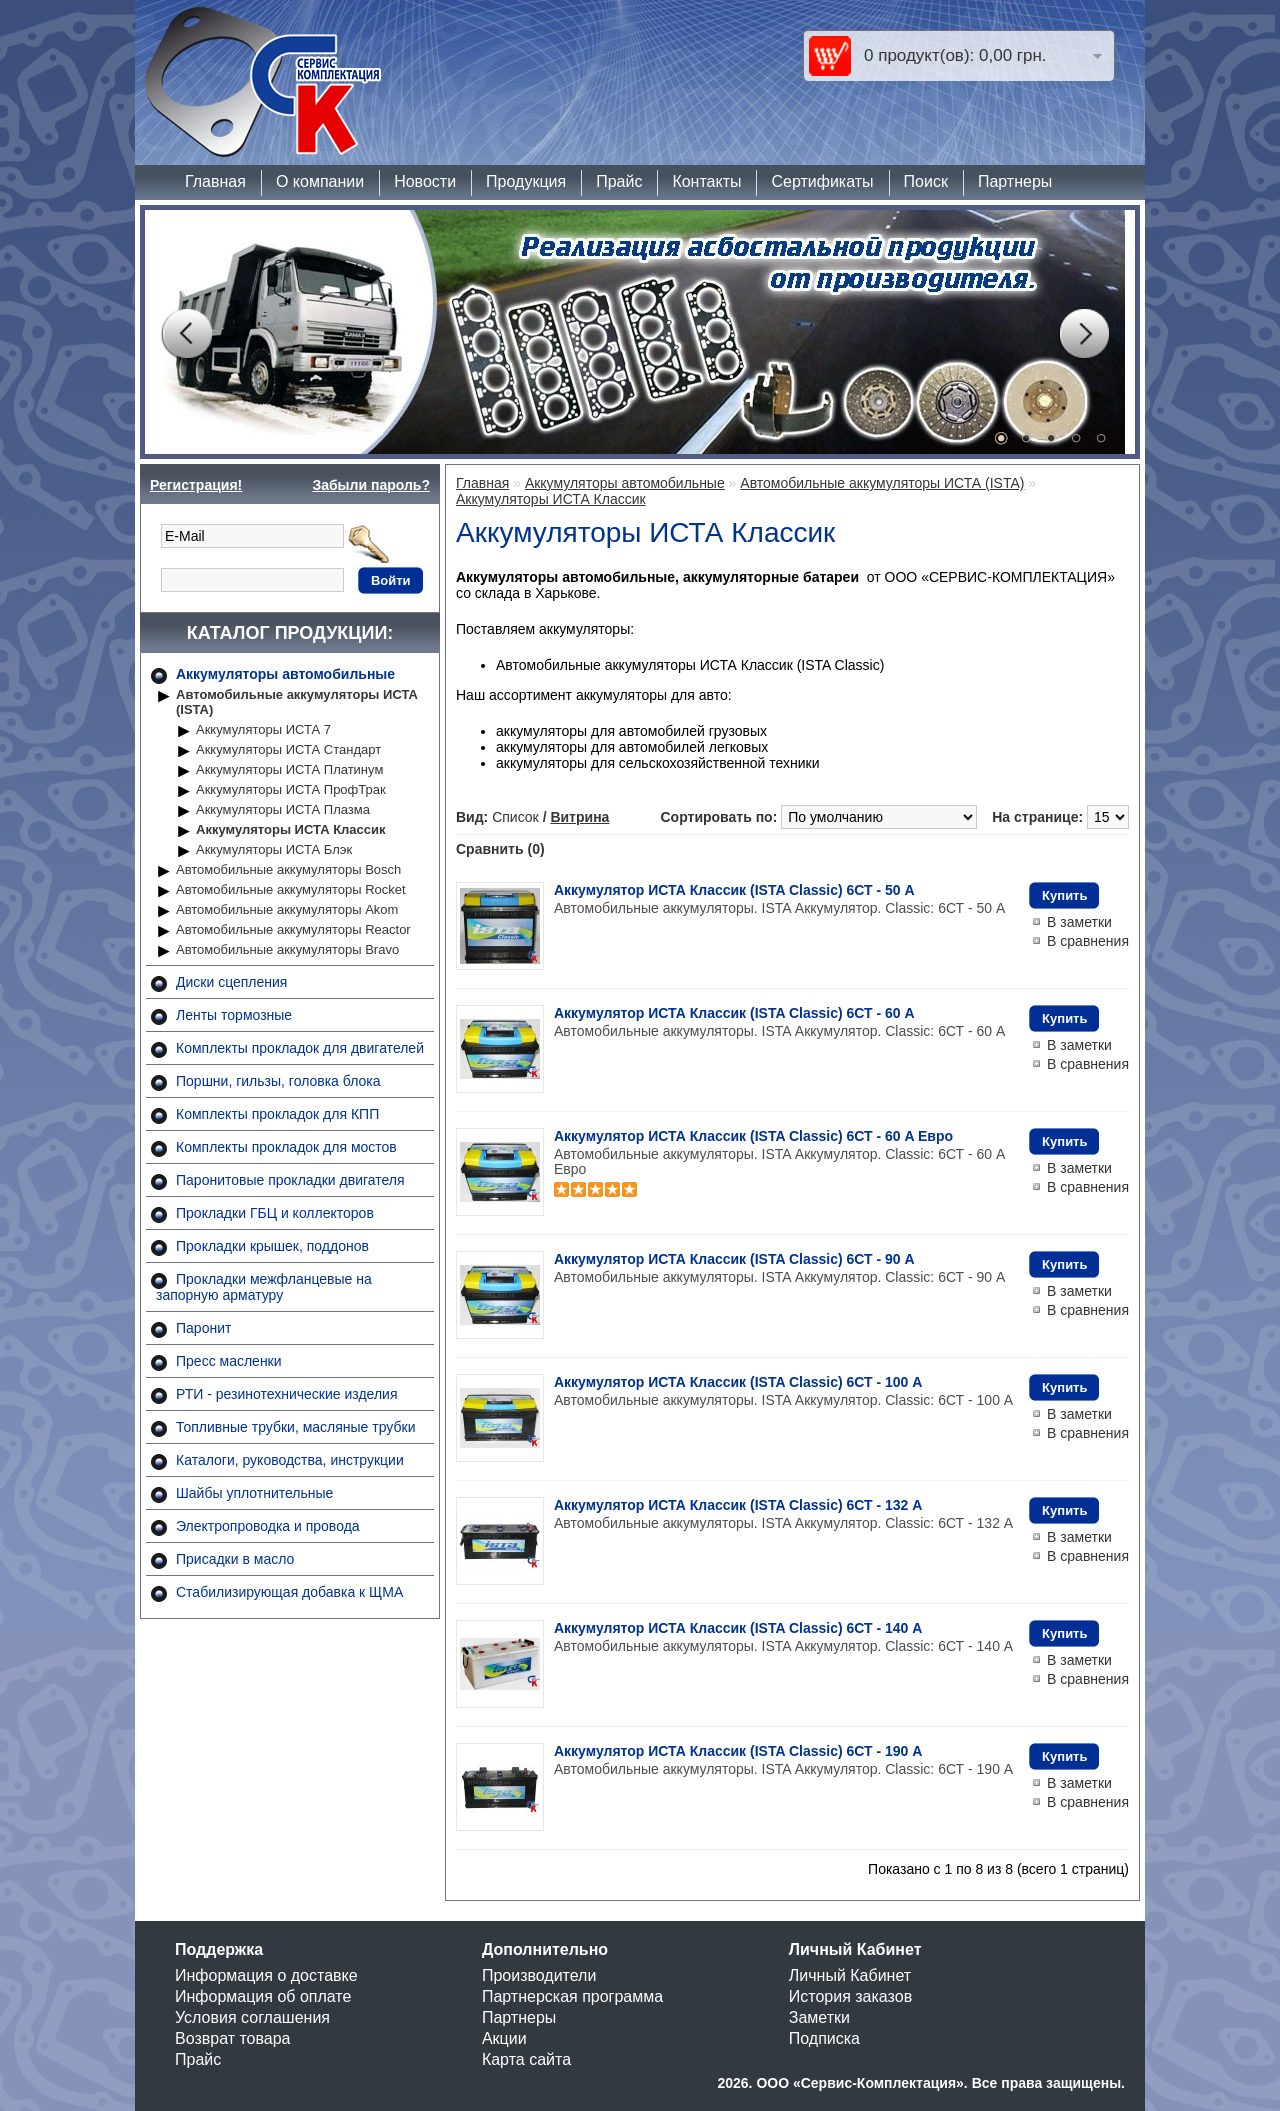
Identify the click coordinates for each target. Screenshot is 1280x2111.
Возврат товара (233, 2038)
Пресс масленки (229, 1361)
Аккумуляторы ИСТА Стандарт (288, 749)
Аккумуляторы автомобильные (285, 674)
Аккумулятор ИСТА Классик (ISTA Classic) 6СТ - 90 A (734, 1259)
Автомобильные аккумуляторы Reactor (293, 929)
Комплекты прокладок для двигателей (300, 1048)
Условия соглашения (252, 2017)
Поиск (926, 181)
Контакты (706, 181)
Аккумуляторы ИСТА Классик (291, 829)
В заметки (1079, 922)
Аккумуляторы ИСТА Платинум (289, 769)
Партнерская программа (572, 1996)
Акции (504, 2038)
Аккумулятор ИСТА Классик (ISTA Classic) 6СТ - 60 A (734, 1013)
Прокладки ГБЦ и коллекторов (275, 1213)
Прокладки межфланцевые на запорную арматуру (264, 1287)
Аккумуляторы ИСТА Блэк (274, 849)
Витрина (579, 817)
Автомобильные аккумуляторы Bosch (288, 869)
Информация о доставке (266, 1975)
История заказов (850, 1996)
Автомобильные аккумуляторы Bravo (287, 949)
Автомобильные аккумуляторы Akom (287, 909)
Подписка (824, 2038)
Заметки (819, 2017)
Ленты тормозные (234, 1015)
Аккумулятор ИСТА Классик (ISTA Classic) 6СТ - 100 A (738, 1382)
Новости (425, 181)
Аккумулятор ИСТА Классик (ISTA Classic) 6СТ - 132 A (738, 1505)
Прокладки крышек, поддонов (272, 1246)
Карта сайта (526, 2059)
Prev (186, 334)
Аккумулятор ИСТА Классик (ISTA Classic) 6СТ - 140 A (738, 1628)
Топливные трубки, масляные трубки (295, 1427)
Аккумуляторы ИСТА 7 (263, 729)
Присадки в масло (235, 1559)
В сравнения (1088, 941)
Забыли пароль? (371, 485)
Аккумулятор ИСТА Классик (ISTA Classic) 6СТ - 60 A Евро (753, 1136)
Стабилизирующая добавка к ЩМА (289, 1592)
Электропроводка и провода (268, 1526)
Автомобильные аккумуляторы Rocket (291, 889)
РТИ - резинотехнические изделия (286, 1394)
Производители (539, 1975)
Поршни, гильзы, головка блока (278, 1081)
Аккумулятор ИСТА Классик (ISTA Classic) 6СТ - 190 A (738, 1751)
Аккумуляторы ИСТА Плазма (283, 809)
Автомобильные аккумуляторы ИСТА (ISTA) (297, 702)
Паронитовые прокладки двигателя (290, 1180)
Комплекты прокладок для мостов (286, 1147)
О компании (320, 181)
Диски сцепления (231, 982)
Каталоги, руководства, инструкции (290, 1460)
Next (1084, 334)
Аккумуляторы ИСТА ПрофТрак (291, 789)
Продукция (526, 181)
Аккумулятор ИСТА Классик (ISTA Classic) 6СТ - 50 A (734, 890)
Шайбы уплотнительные (254, 1493)
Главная (215, 181)
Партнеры (1015, 181)
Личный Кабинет (850, 1975)
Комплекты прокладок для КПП (277, 1114)
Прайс (619, 181)
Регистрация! (196, 485)
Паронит (203, 1328)
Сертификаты (822, 181)
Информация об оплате (263, 1996)
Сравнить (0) (500, 849)
